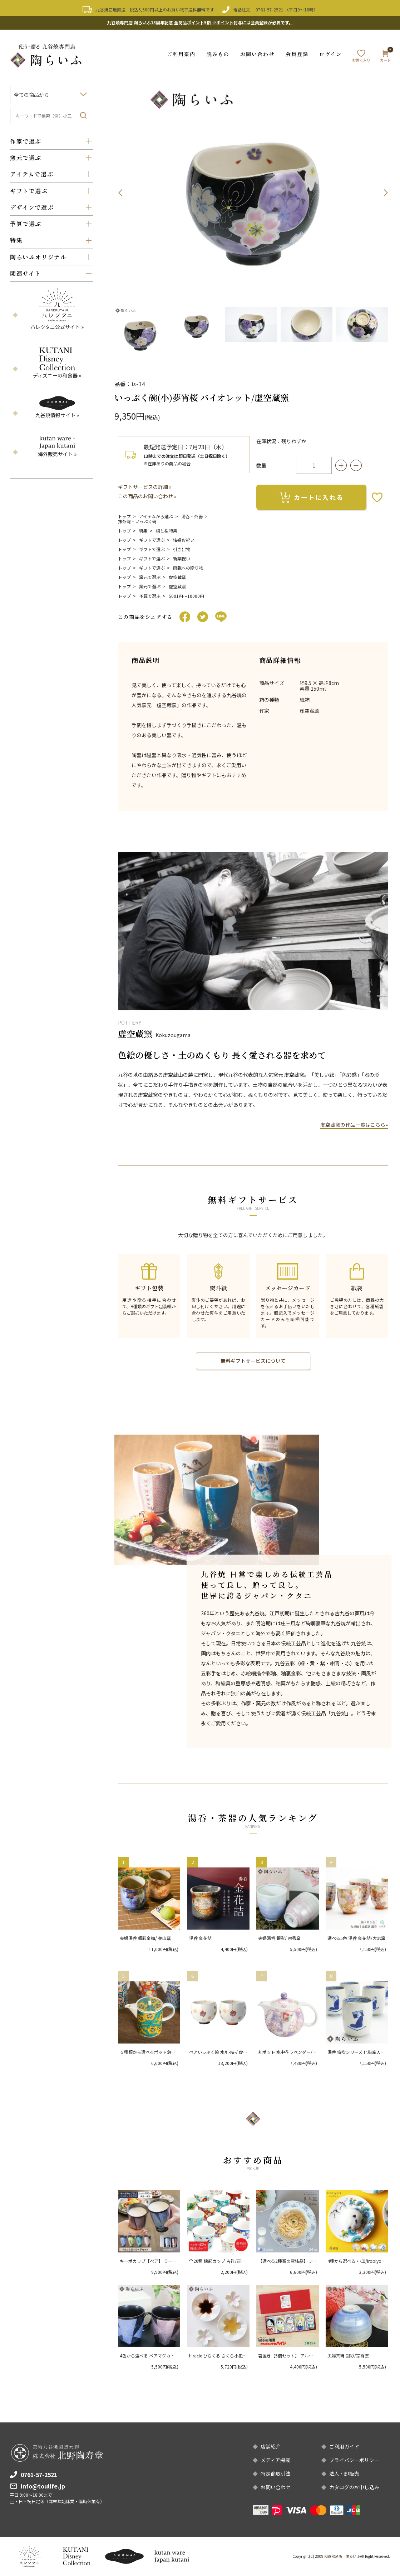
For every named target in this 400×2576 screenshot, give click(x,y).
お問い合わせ (257, 53)
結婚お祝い (183, 539)
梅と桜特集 (166, 530)
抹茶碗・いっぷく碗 (137, 521)
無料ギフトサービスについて (253, 1360)
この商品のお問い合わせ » (147, 495)
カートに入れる (312, 496)
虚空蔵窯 (177, 577)
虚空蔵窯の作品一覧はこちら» (354, 1124)
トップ (124, 516)
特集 (143, 530)
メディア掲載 (275, 2460)
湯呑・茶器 (192, 516)
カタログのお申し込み (354, 2487)
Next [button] (385, 192)
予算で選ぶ (150, 595)
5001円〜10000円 (186, 595)
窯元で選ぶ (150, 577)
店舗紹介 (271, 2447)
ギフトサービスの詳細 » (145, 486)
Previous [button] (120, 192)
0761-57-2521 (269, 9)
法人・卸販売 (344, 2474)
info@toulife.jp (43, 2486)
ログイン (330, 53)
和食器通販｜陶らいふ (342, 2556)
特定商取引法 (276, 2474)
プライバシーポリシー (354, 2460)
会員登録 (297, 53)
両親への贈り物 (188, 567)
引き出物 (181, 549)
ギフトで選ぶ (152, 539)
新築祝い (181, 558)
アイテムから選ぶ (156, 516)
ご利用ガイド (344, 2447)
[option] (252, 192)
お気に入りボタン (377, 497)
